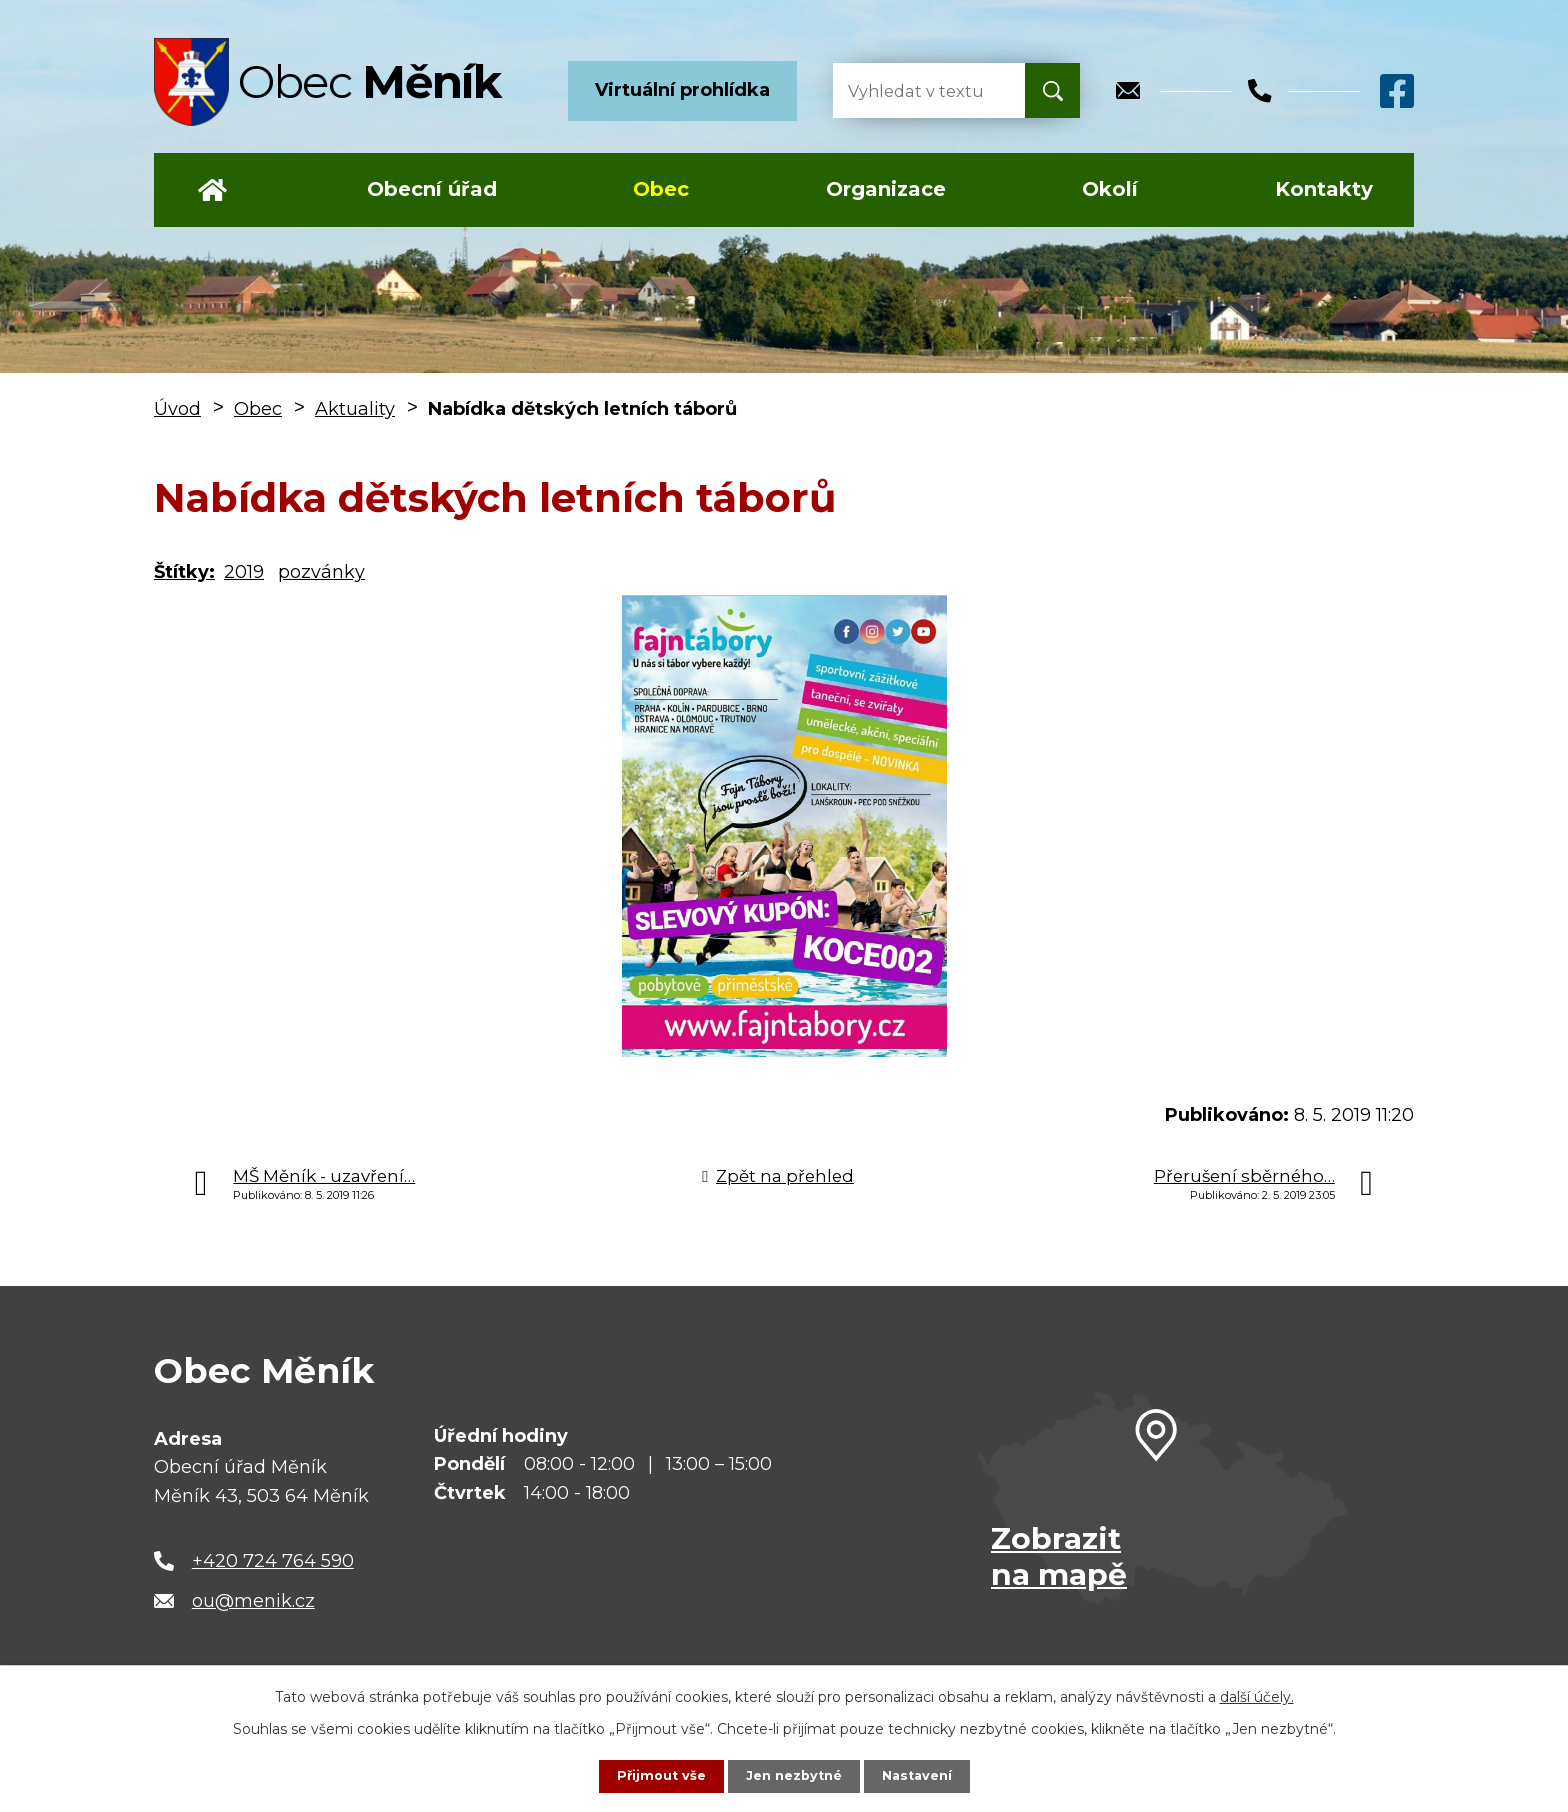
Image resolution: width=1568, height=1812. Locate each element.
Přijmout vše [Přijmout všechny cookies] (654, 1775)
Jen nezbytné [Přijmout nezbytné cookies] (793, 1775)
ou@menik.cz (253, 1601)
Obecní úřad (432, 189)
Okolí (1110, 189)
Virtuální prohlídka (682, 90)
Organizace (886, 189)
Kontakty (1324, 189)
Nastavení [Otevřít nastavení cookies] (924, 1775)
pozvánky (321, 572)
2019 (244, 572)
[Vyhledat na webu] (913, 90)
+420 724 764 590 (273, 1561)
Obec (661, 189)
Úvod (212, 190)
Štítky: (184, 572)
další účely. (1257, 1695)
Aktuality (355, 409)
